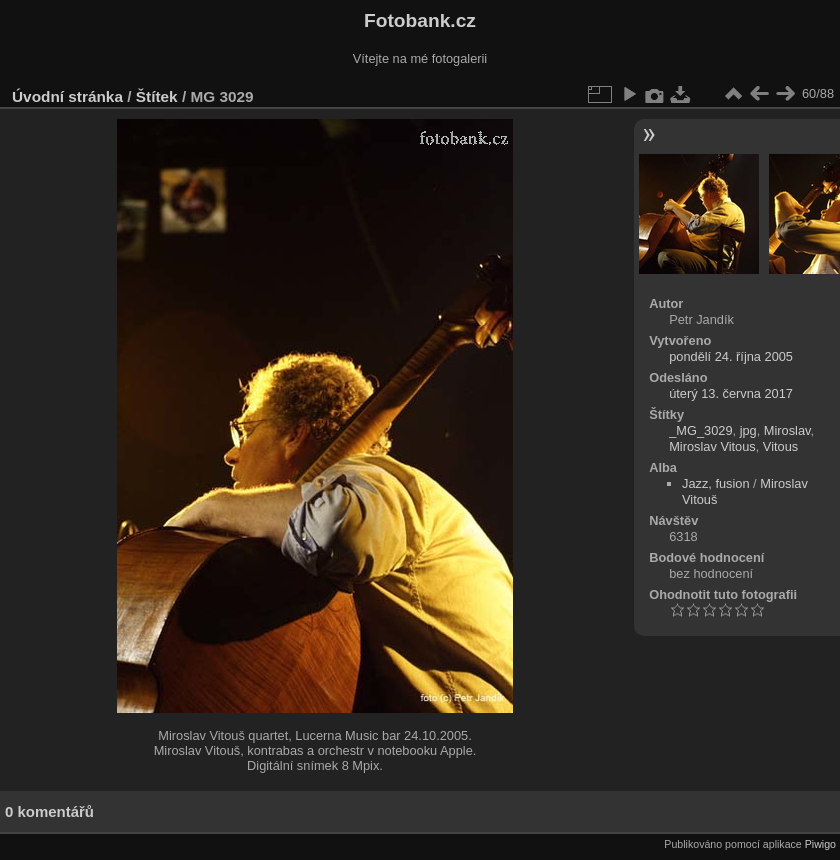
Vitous (780, 446)
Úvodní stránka (67, 96)
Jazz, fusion (716, 483)
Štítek (157, 96)
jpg (748, 430)
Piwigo (820, 844)
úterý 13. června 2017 (731, 393)
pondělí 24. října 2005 (731, 356)
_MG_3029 (700, 430)
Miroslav (787, 430)
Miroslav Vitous (712, 446)
